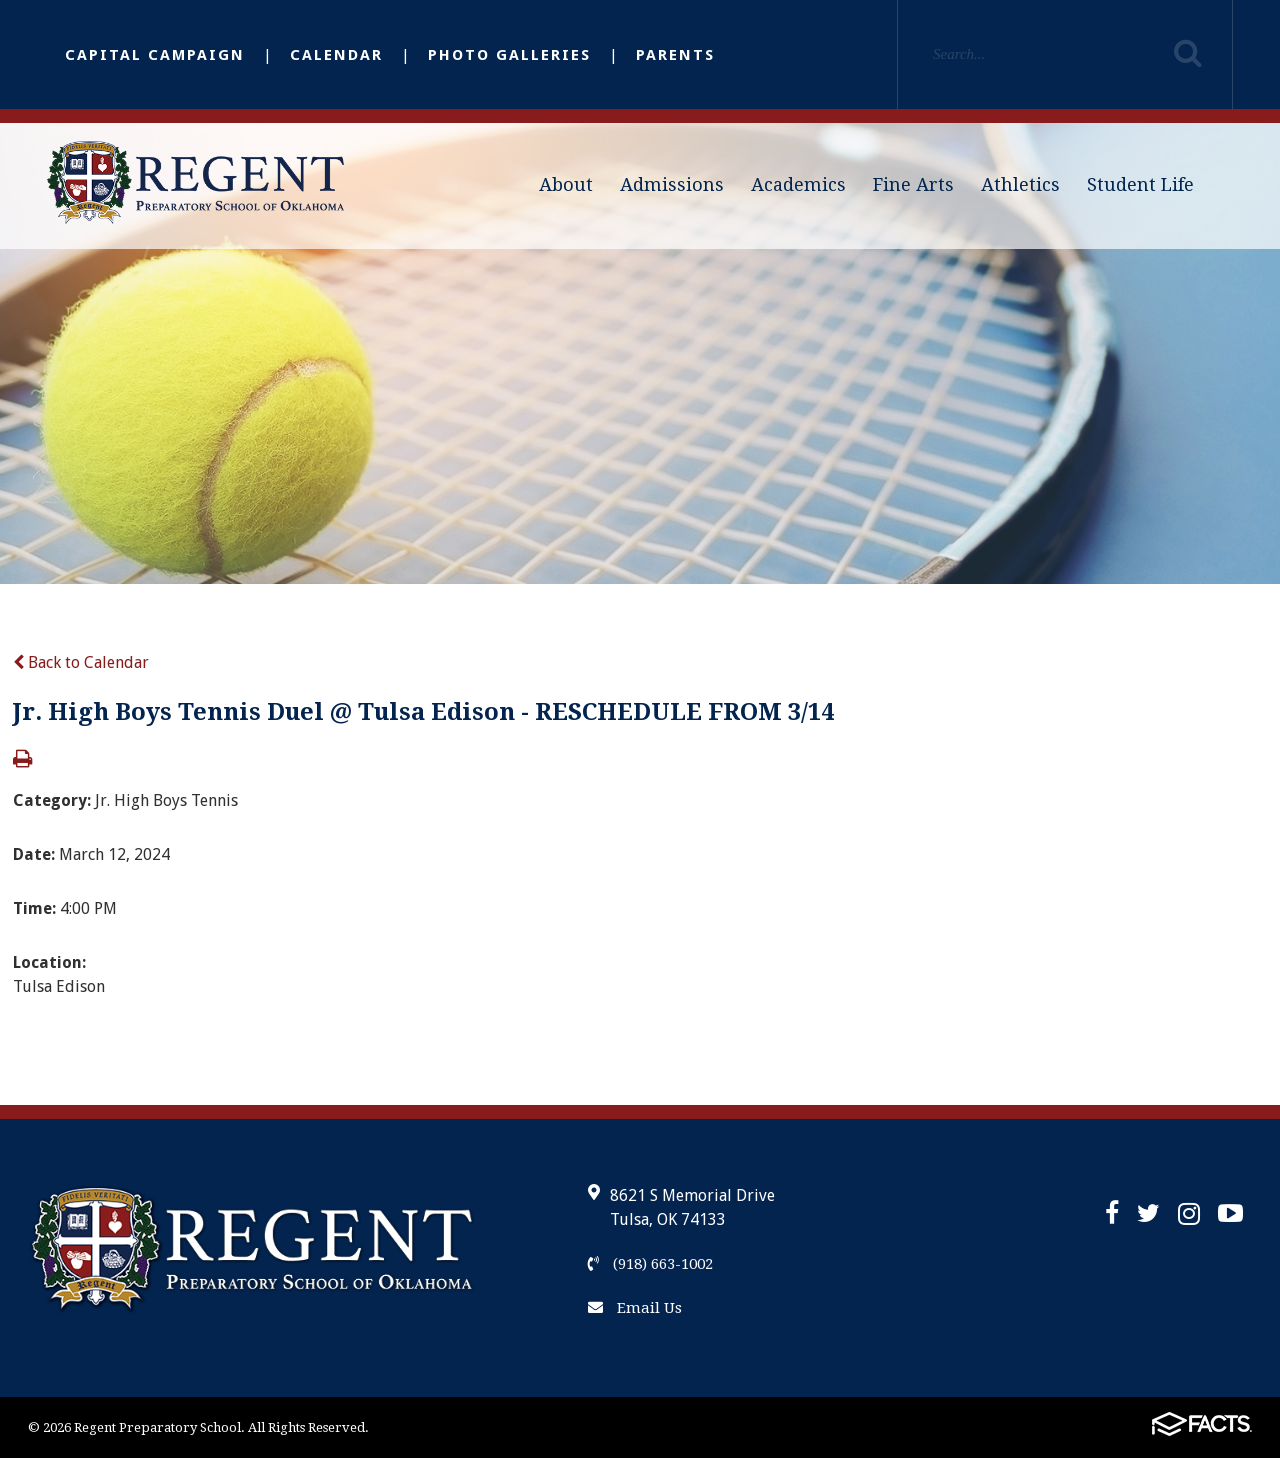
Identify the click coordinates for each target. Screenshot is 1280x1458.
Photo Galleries (509, 55)
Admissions (672, 184)
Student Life (1140, 184)
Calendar (336, 55)
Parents (675, 55)
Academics (798, 184)
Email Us (635, 1308)
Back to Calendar (81, 662)
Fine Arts (913, 184)
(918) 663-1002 (650, 1264)
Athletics (1020, 184)
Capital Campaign (155, 55)
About (566, 184)
